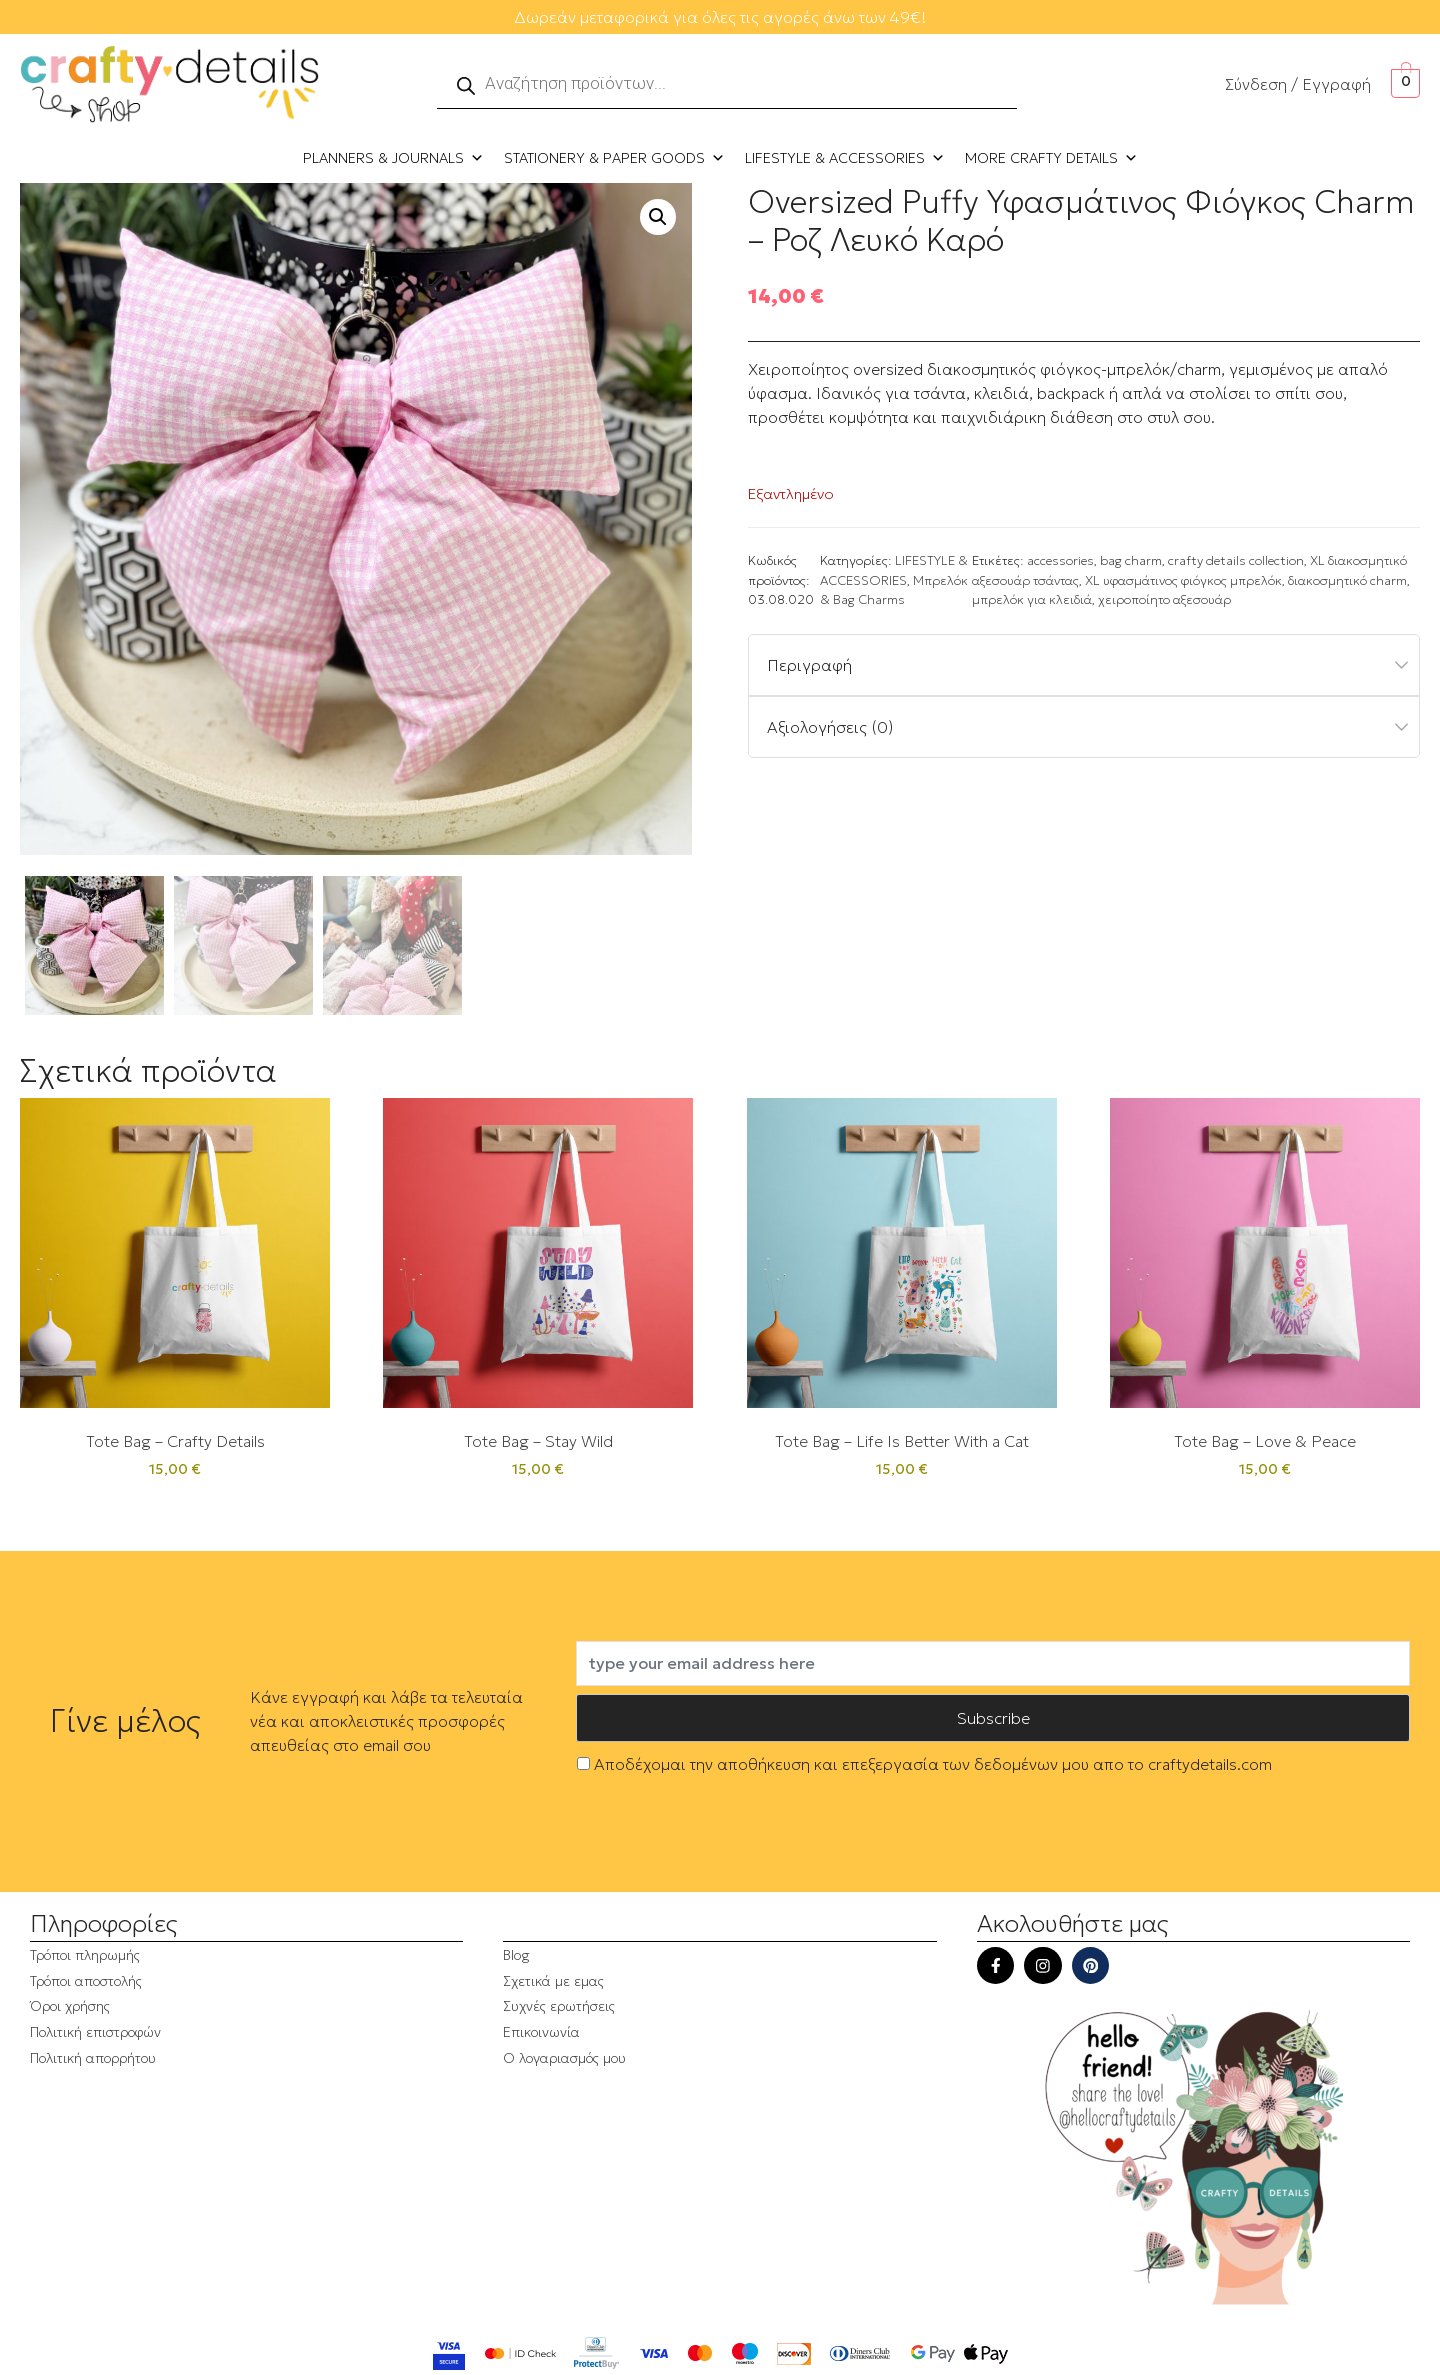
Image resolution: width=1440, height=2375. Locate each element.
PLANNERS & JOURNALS (393, 158)
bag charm (1131, 561)
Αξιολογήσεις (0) (830, 727)
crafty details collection (1236, 561)
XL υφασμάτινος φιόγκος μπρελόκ (1183, 581)
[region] (260, 2194)
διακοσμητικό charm (1347, 581)
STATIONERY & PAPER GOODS (614, 158)
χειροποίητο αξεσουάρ (1164, 600)
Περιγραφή (809, 665)
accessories (1060, 561)
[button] (658, 217)
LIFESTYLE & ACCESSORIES (845, 158)
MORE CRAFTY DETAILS (1051, 158)
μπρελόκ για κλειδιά (1032, 600)
